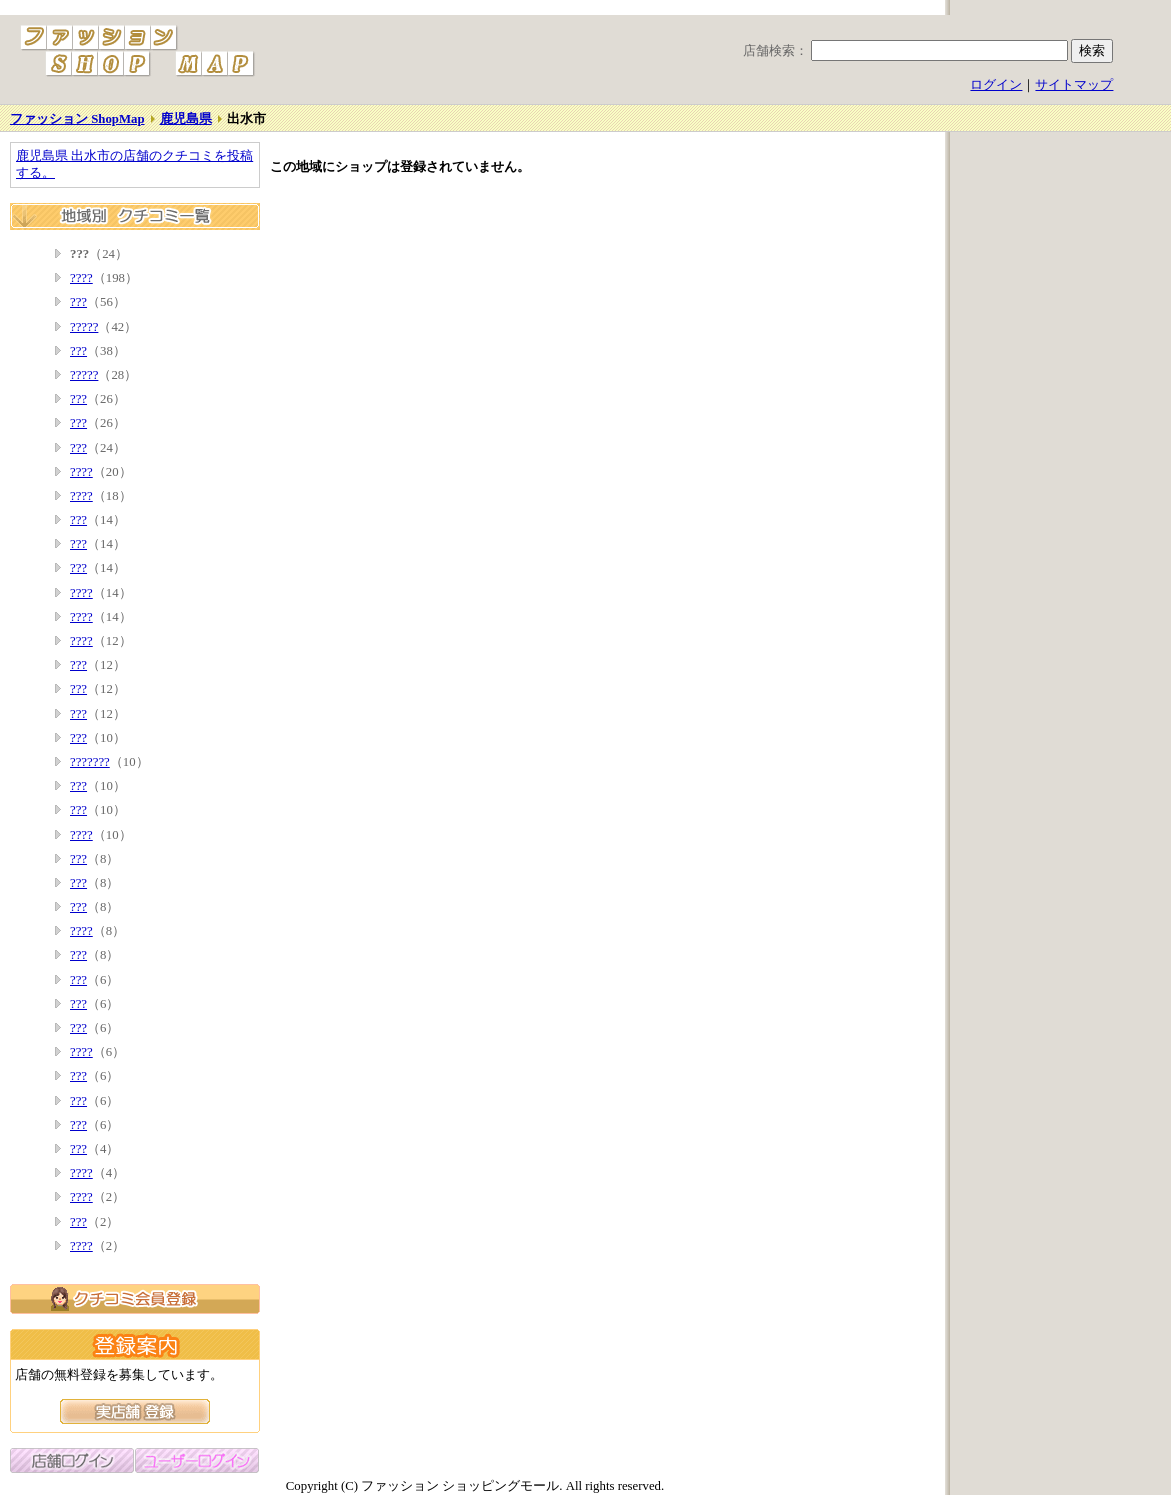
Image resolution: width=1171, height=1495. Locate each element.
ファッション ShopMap (77, 119)
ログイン (996, 85)
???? (81, 278)
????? (84, 327)
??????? (90, 762)
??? (78, 302)
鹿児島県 (186, 119)
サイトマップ (1074, 85)
